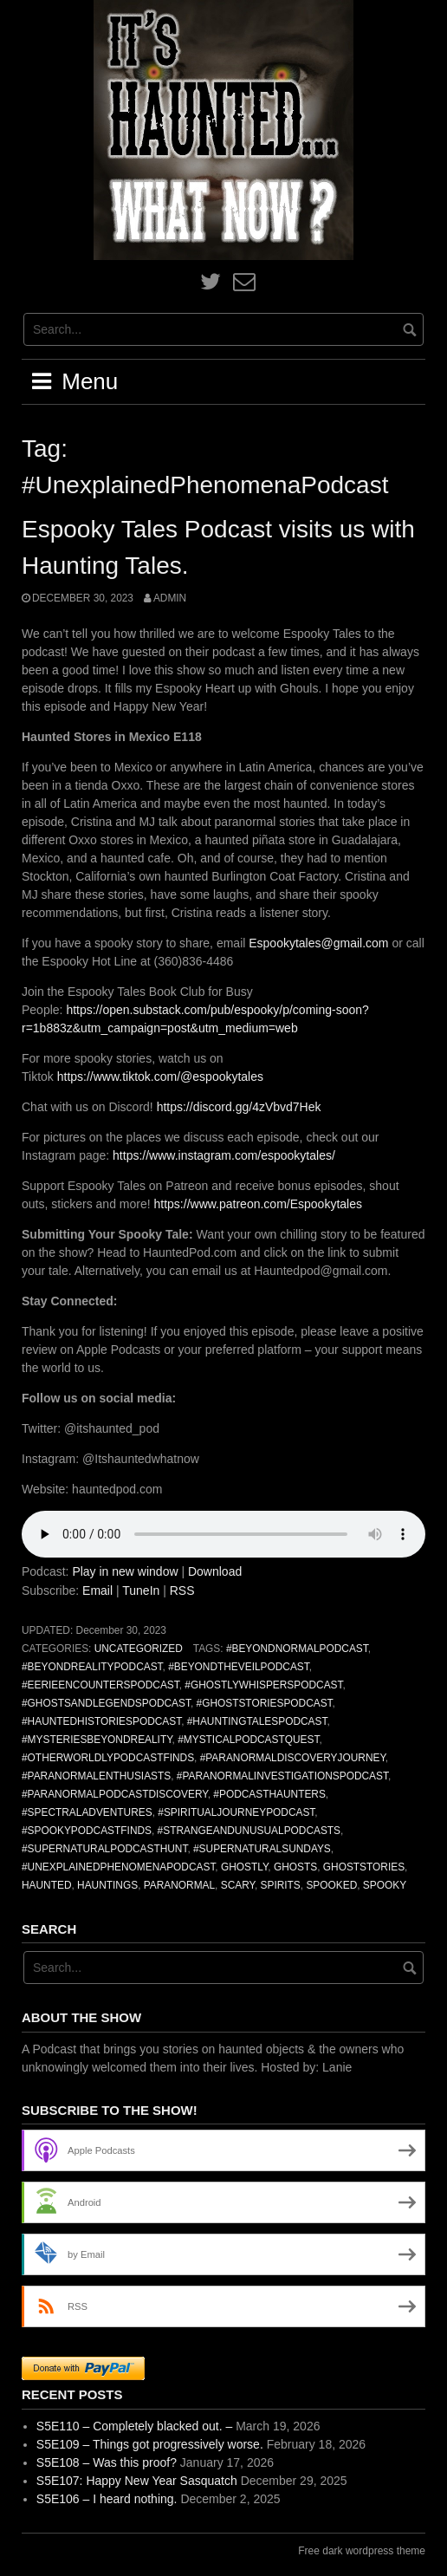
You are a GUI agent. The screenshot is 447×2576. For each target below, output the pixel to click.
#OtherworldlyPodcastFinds (108, 1758)
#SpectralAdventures (87, 1812)
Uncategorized (138, 1649)
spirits (281, 1885)
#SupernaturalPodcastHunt (104, 1849)
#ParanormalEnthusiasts (96, 1776)
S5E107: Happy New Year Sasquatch (136, 2481)
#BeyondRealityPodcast (92, 1667)
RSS (182, 1590)
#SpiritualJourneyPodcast (236, 1812)
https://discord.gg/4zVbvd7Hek (239, 1107)
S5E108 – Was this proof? (106, 2462)
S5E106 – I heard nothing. (107, 2499)
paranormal (179, 1885)
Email (97, 1590)
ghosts (295, 1867)
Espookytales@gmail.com (318, 943)
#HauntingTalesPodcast (257, 1721)
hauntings (107, 1885)
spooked (331, 1885)
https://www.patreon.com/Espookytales (258, 1204)
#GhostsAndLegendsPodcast (106, 1703)
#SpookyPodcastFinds (87, 1831)
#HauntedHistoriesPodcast (101, 1721)
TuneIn (140, 1590)
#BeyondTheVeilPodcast (238, 1667)
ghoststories (364, 1867)
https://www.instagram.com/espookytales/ (224, 1155)
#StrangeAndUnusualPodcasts (249, 1831)
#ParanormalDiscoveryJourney (292, 1758)
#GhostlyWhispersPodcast (263, 1685)
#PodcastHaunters (269, 1794)
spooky (384, 1885)
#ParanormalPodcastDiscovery (115, 1794)
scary (238, 1885)
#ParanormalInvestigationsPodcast (282, 1776)
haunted (46, 1885)
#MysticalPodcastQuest (248, 1740)
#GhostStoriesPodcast (265, 1703)
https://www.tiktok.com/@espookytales (160, 1076)
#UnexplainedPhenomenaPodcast (118, 1867)
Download (215, 1571)
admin (169, 598)
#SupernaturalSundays (262, 1849)
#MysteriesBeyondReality (97, 1740)
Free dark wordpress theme (361, 2551)
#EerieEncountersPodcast (100, 1685)
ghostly (244, 1867)
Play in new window (125, 1571)
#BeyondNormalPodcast (297, 1649)
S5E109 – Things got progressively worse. (149, 2444)
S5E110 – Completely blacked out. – (134, 2426)
